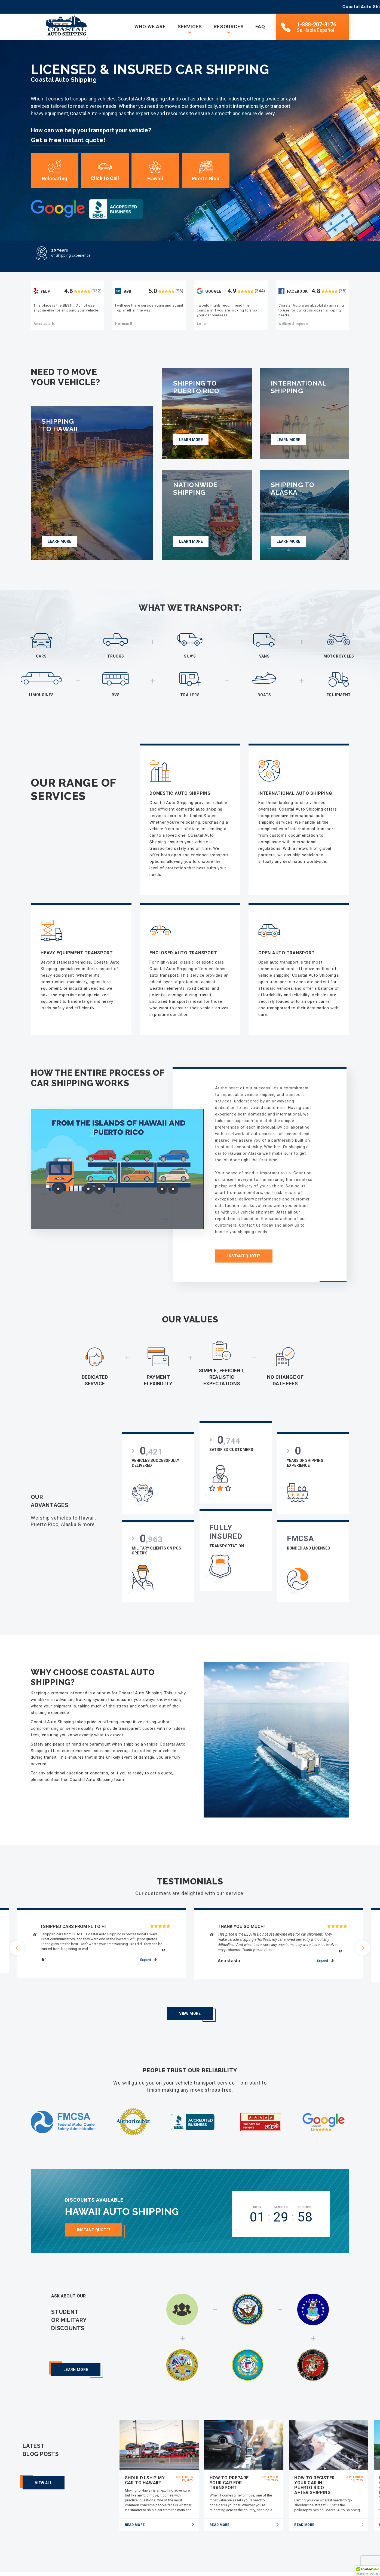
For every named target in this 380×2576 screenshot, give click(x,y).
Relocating (55, 171)
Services (189, 26)
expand (145, 1954)
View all (43, 2463)
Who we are (150, 26)
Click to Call (105, 171)
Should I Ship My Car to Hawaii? (145, 2461)
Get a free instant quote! (68, 139)
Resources (229, 26)
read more (135, 2505)
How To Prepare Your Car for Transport (229, 2463)
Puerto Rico (205, 171)
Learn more (75, 2350)
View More (190, 1994)
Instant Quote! (93, 2214)
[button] (367, 2571)
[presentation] (17, 1943)
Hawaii (155, 171)
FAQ (260, 26)
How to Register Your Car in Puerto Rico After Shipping (314, 2466)
